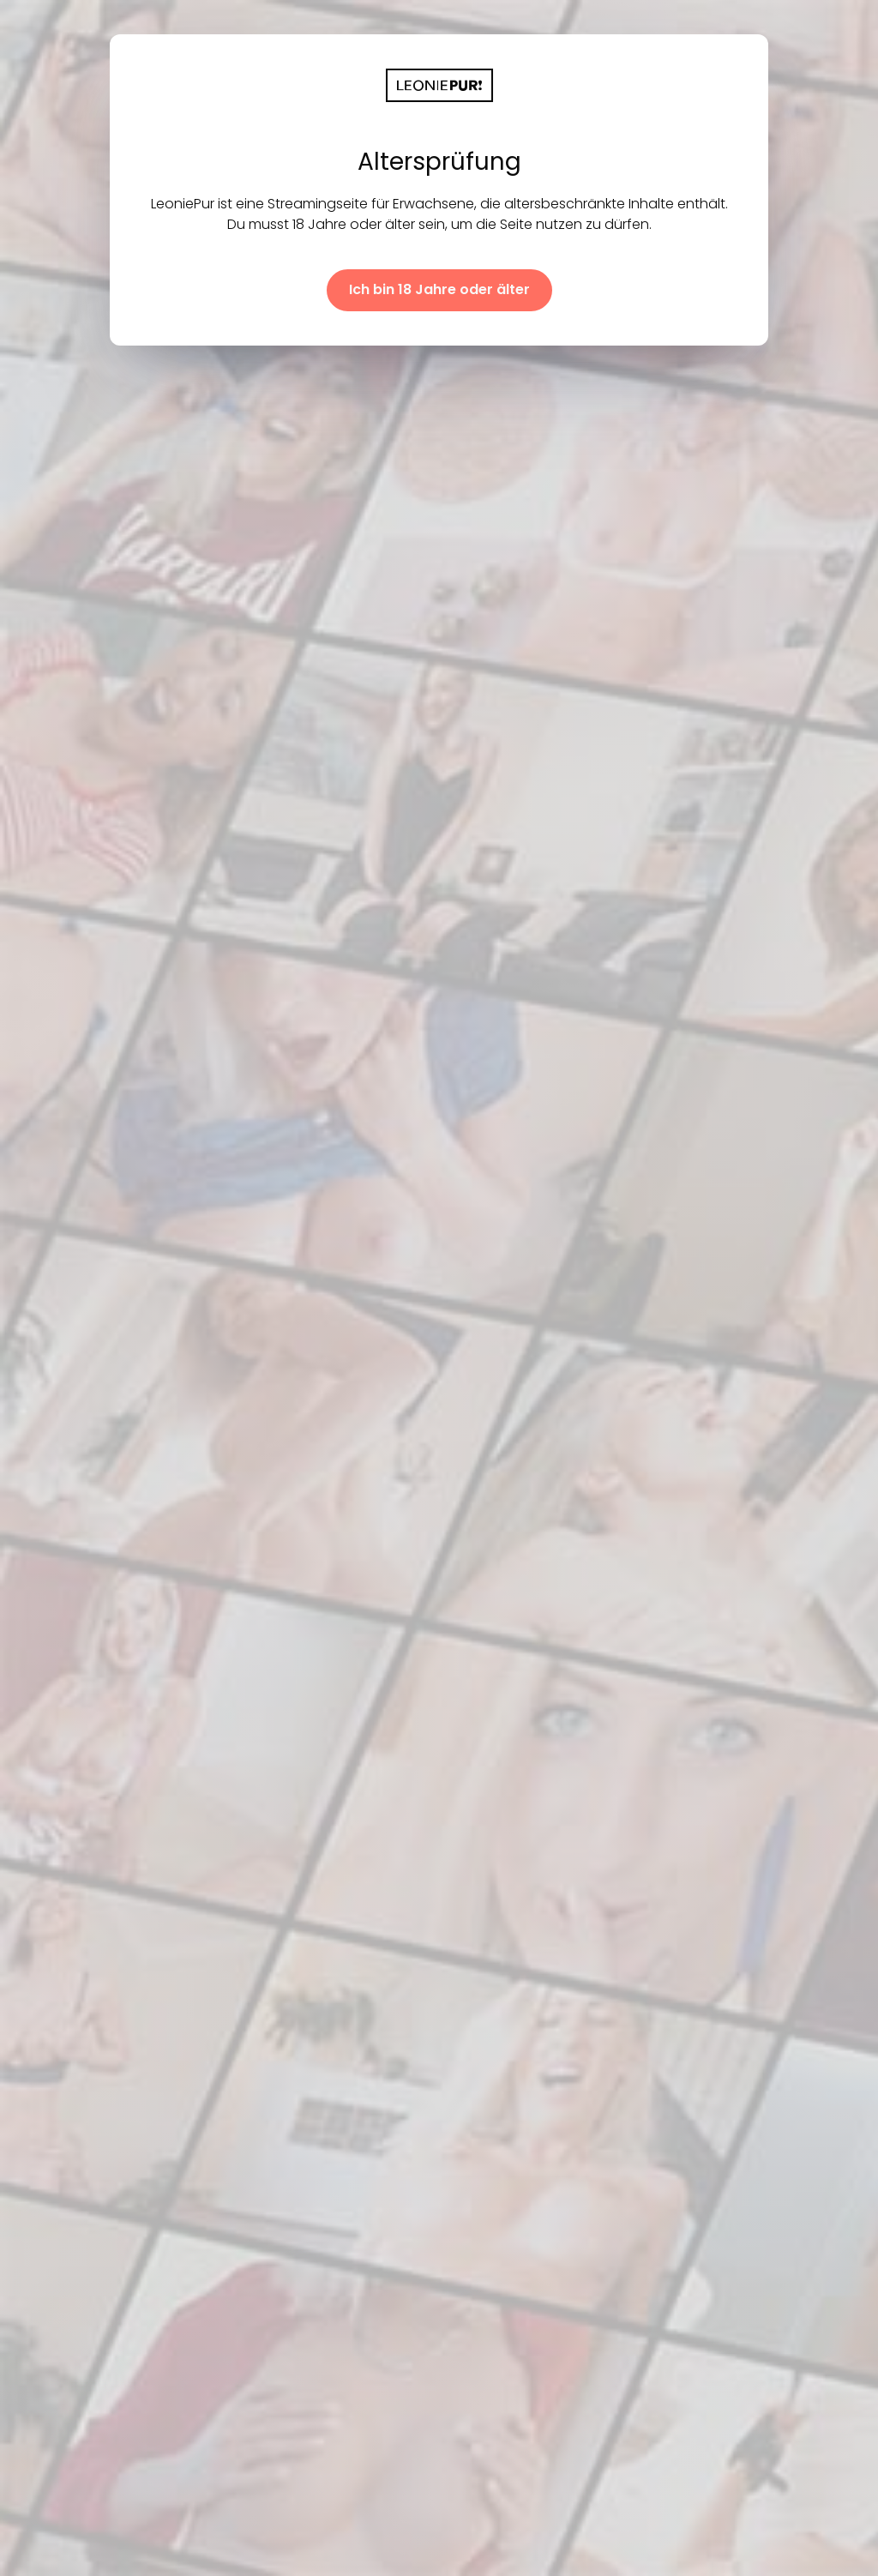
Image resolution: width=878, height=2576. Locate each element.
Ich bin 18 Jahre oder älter (439, 289)
